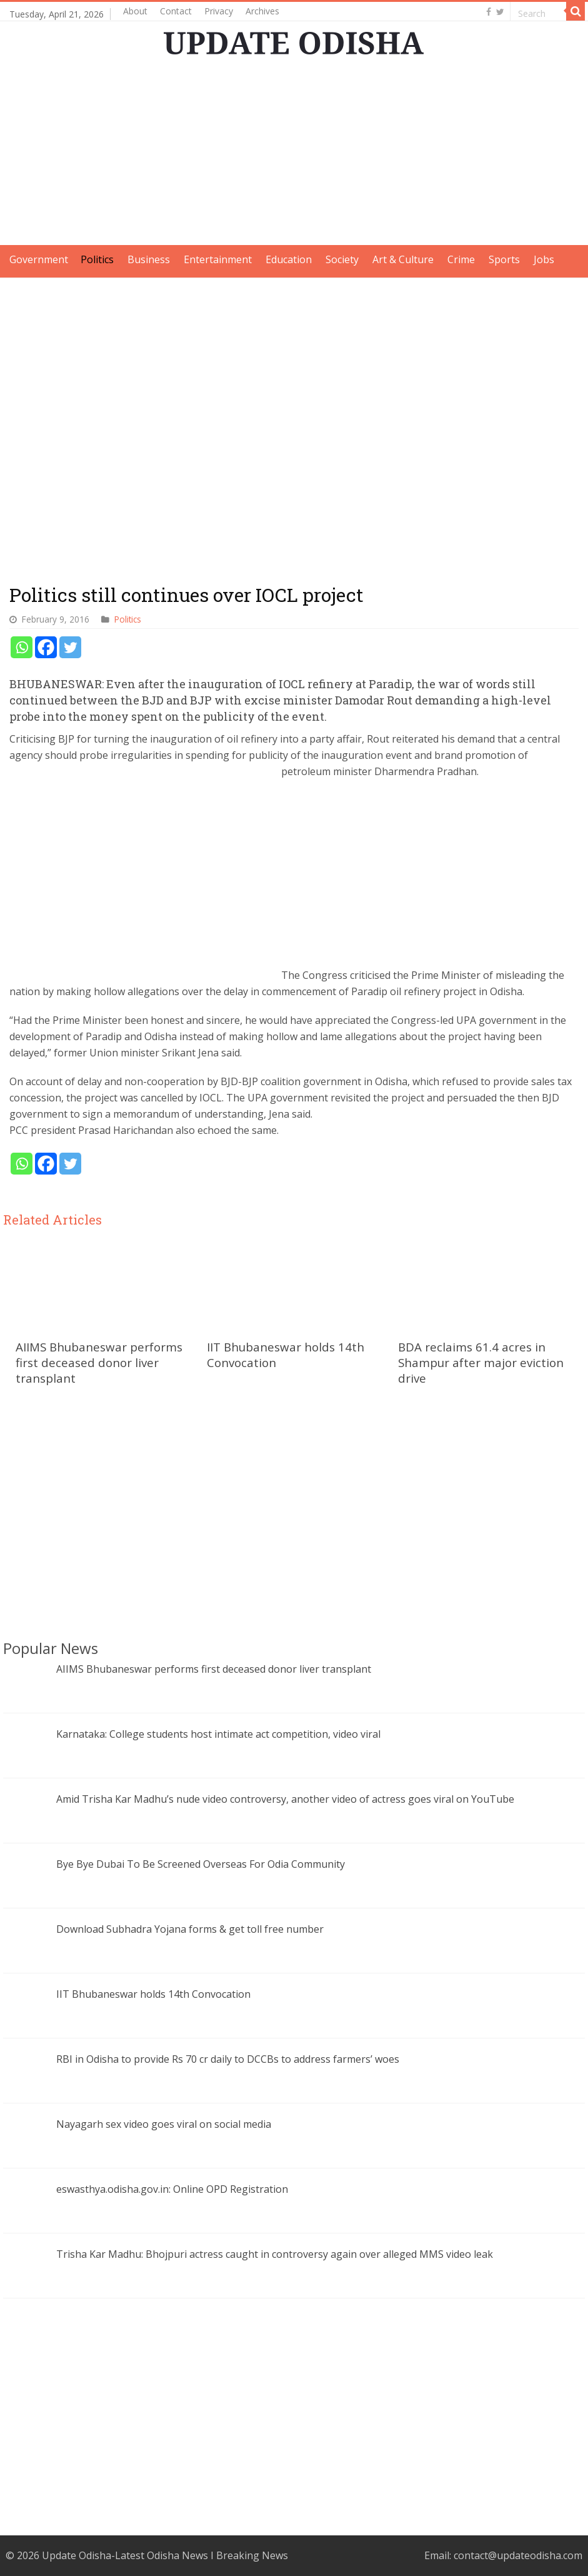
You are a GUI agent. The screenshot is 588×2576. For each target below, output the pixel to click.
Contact (176, 11)
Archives (262, 11)
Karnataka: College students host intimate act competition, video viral (218, 1734)
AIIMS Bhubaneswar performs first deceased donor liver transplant (99, 1362)
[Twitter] (70, 647)
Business (148, 259)
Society (342, 259)
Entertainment (218, 259)
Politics (97, 259)
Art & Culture (403, 259)
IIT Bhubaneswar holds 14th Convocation (153, 1994)
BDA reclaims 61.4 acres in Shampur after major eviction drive (481, 1362)
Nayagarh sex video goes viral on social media (163, 2124)
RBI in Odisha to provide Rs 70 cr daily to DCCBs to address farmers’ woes (227, 2059)
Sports (504, 259)
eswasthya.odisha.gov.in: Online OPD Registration (172, 2189)
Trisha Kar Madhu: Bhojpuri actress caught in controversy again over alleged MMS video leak (274, 2254)
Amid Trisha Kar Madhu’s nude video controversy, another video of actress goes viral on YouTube (285, 1799)
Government (38, 259)
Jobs (544, 259)
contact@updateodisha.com (518, 2555)
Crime (461, 259)
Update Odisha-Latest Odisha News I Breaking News (165, 2555)
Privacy (218, 11)
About (135, 11)
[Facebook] (46, 647)
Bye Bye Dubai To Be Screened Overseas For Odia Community (200, 1864)
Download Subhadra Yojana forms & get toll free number (190, 1929)
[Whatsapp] (21, 647)
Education (289, 259)
